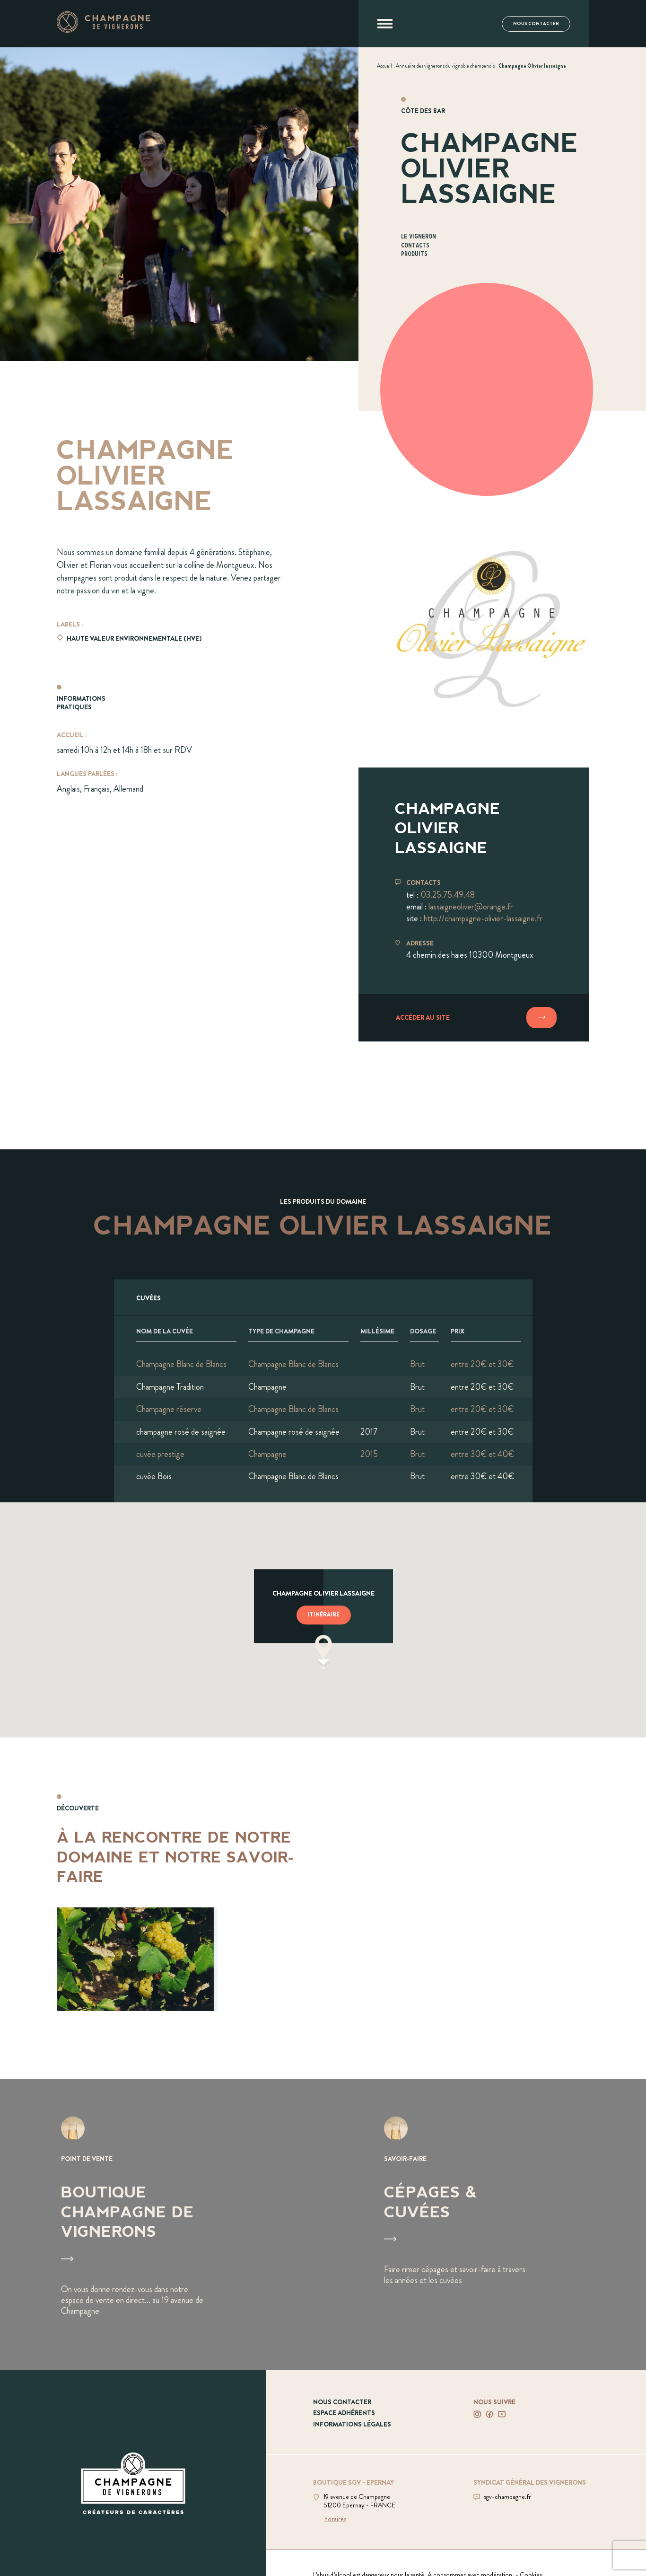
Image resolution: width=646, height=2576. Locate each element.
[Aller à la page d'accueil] (103, 30)
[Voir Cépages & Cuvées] (484, 2224)
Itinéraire (324, 1615)
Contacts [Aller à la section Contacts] (415, 245)
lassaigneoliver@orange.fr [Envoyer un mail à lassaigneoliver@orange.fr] (470, 906)
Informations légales (352, 2424)
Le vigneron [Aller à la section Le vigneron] (418, 236)
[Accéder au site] (473, 1017)
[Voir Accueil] (384, 66)
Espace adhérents (344, 2412)
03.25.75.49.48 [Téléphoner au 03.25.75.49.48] (447, 895)
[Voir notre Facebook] (489, 2414)
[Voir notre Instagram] (477, 2414)
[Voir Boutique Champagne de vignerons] (161, 2224)
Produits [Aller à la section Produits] (414, 254)
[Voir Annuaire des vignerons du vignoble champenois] (445, 66)
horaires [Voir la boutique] (335, 2518)
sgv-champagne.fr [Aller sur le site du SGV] (507, 2496)
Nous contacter (536, 23)
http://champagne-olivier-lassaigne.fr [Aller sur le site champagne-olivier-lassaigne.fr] (483, 918)
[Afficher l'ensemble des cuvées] (323, 1297)
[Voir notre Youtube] (502, 2414)
